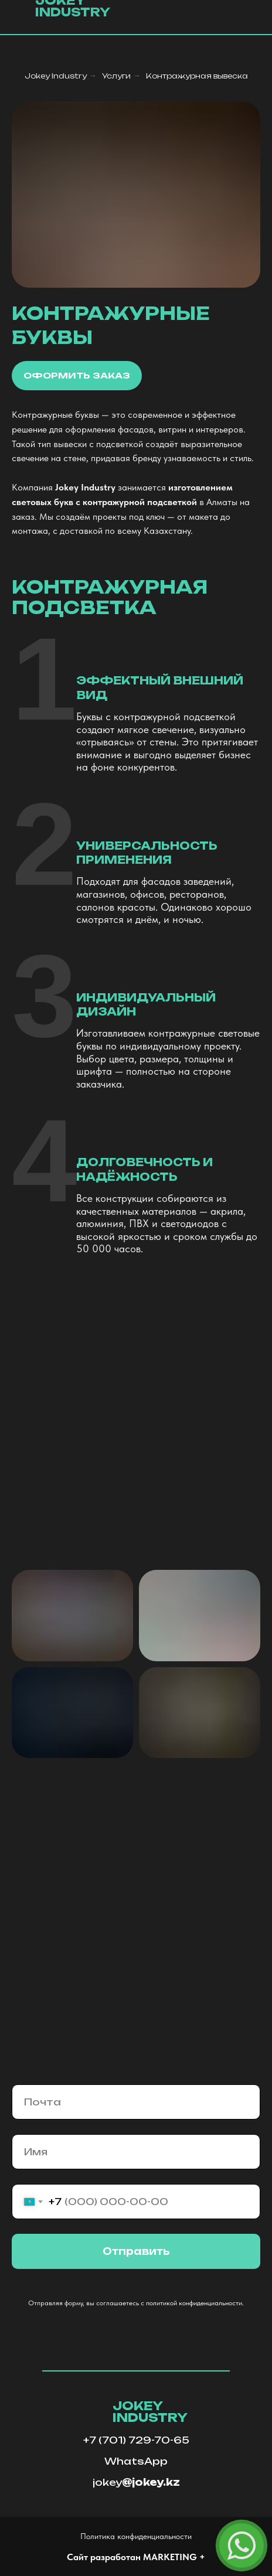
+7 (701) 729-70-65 (136, 2440)
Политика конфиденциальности (136, 2536)
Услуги (116, 75)
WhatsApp (136, 2461)
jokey (136, 2482)
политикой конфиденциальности (194, 2303)
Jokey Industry (56, 75)
